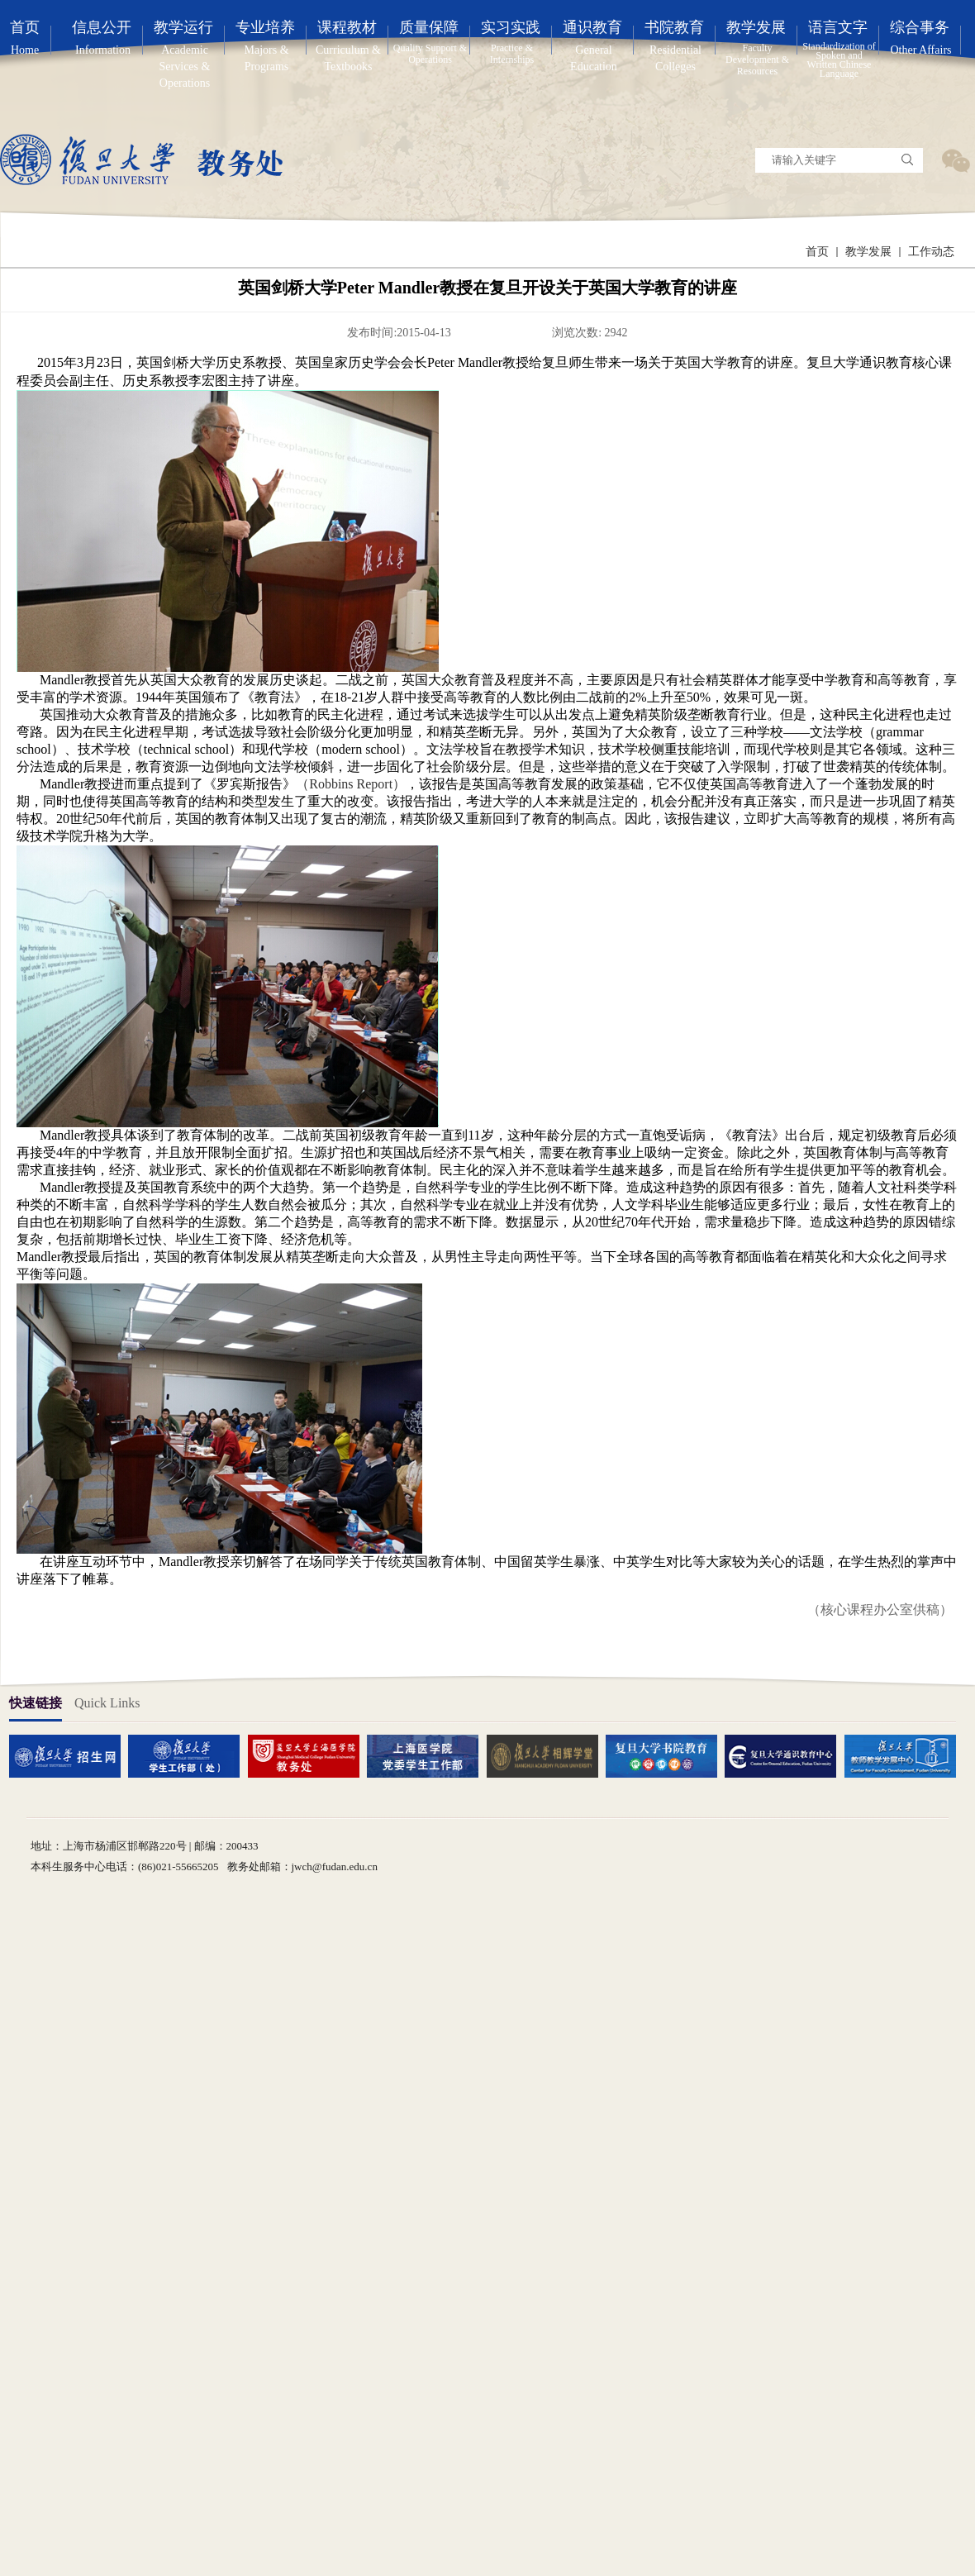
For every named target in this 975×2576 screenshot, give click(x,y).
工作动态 (931, 251)
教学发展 (868, 251)
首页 (817, 251)
